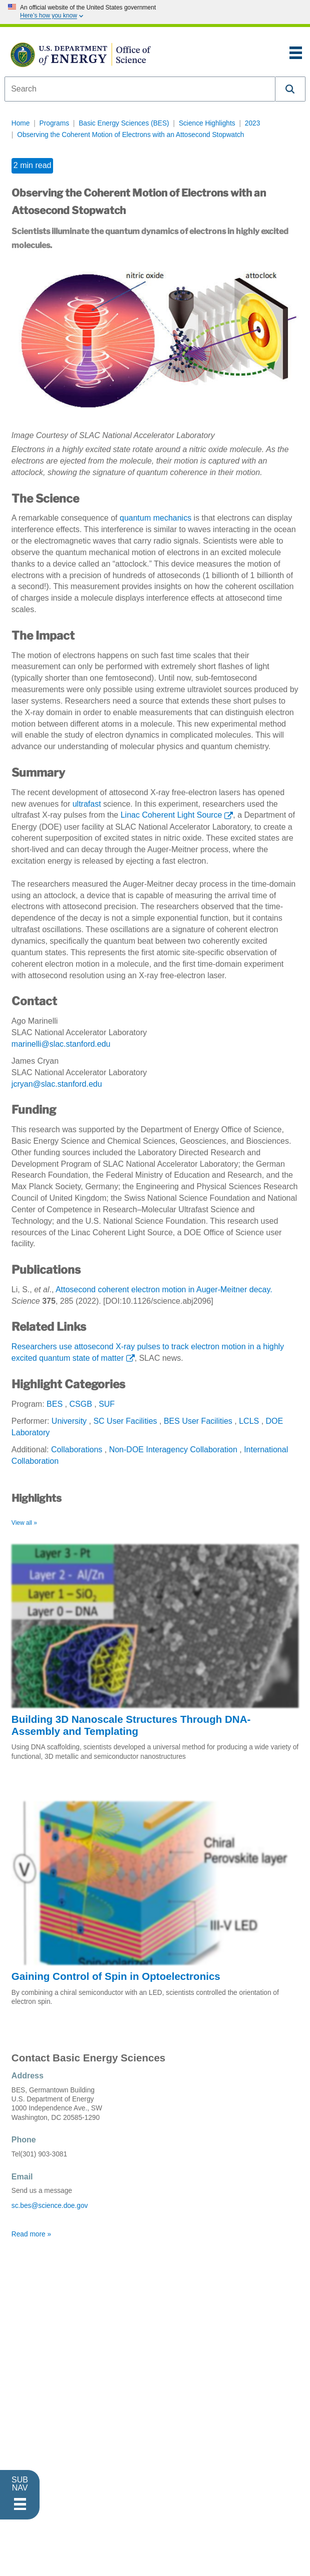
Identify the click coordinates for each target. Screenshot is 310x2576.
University (69, 1421)
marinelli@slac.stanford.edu (61, 1044)
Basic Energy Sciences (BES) (124, 123)
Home (21, 123)
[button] (290, 89)
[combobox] (140, 89)
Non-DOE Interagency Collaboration (173, 1449)
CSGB (80, 1404)
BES (55, 1404)
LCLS (249, 1421)
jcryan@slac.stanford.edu (57, 1084)
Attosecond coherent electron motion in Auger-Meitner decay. (164, 1289)
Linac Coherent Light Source (171, 815)
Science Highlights (207, 123)
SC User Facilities (125, 1421)
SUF (107, 1404)
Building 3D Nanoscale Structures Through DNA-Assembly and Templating (131, 1725)
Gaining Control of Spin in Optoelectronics (116, 1976)
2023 (252, 123)
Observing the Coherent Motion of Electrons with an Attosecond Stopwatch (130, 135)
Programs (54, 123)
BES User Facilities (198, 1421)
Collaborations (76, 1449)
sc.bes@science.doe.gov (50, 2205)
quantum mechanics (155, 518)
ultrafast (87, 804)
